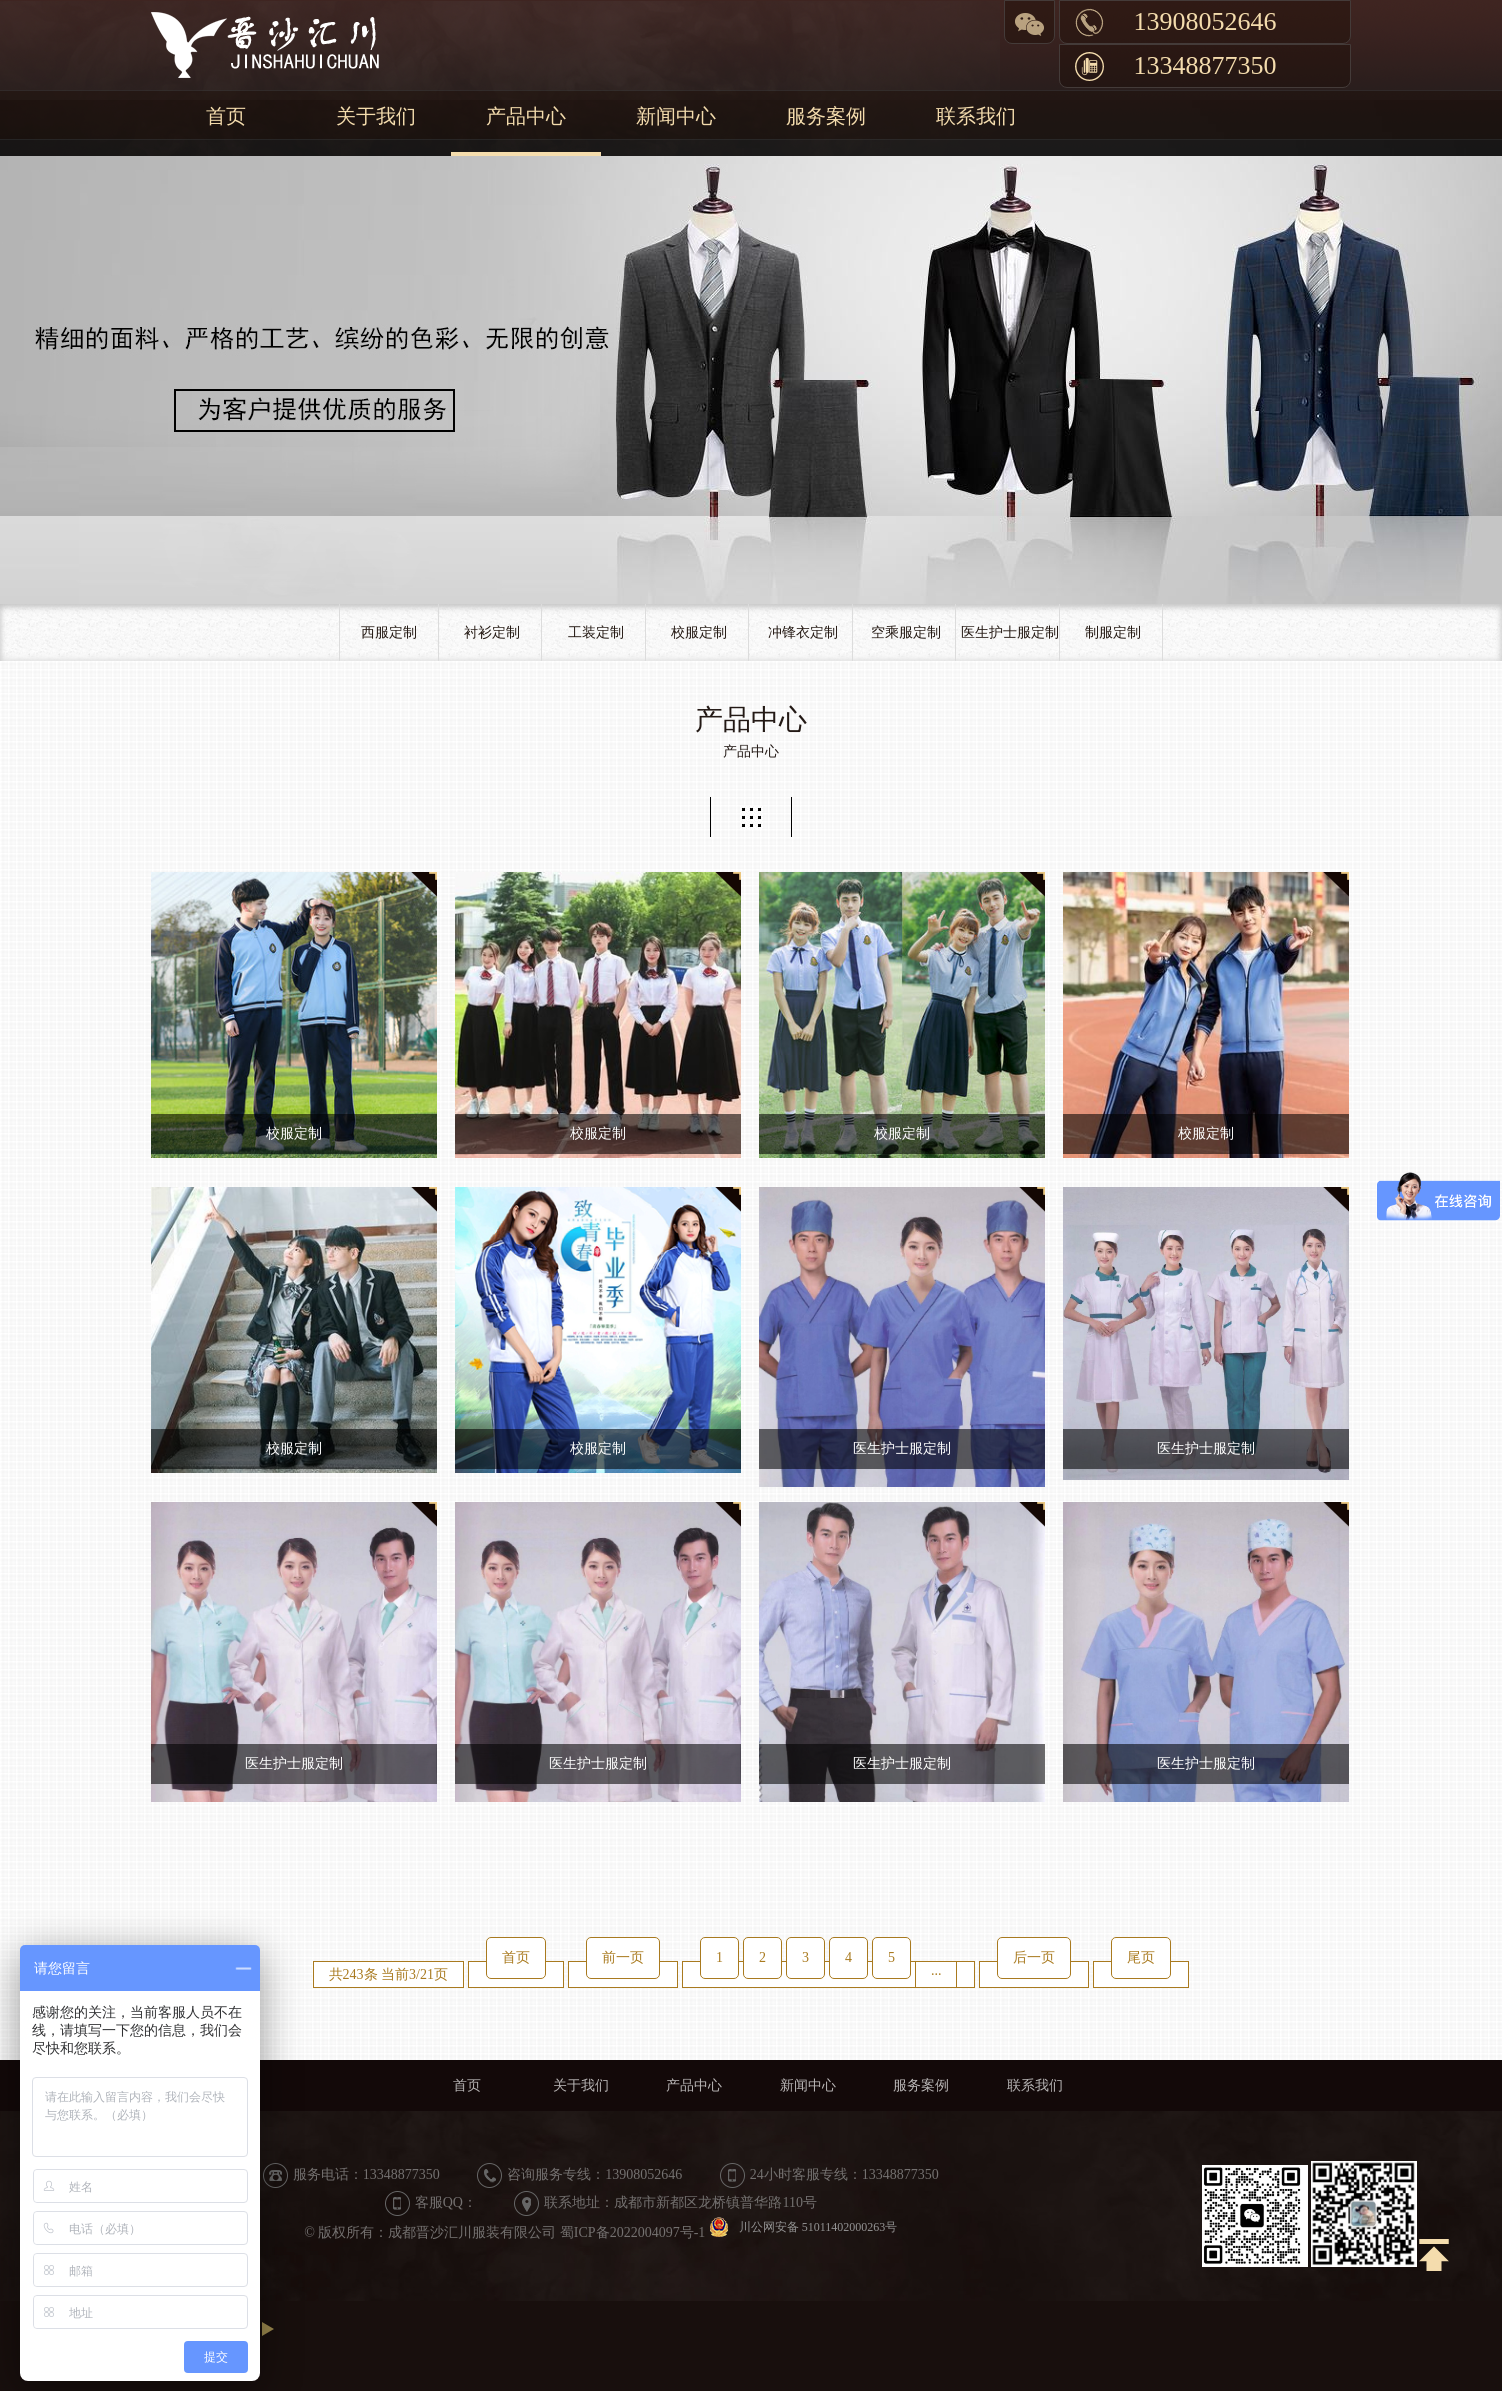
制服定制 (1113, 632)
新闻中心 (676, 116)
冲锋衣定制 (803, 632)
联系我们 (976, 116)
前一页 (623, 1957)
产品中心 (526, 116)
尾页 (1141, 1957)
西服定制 (389, 632)
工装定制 (596, 632)
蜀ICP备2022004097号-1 (632, 2232)
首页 (226, 116)
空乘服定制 (906, 632)
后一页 (1034, 1957)
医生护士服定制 (1010, 632)
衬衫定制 (492, 632)
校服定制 (699, 632)
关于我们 (376, 116)
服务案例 (826, 116)
